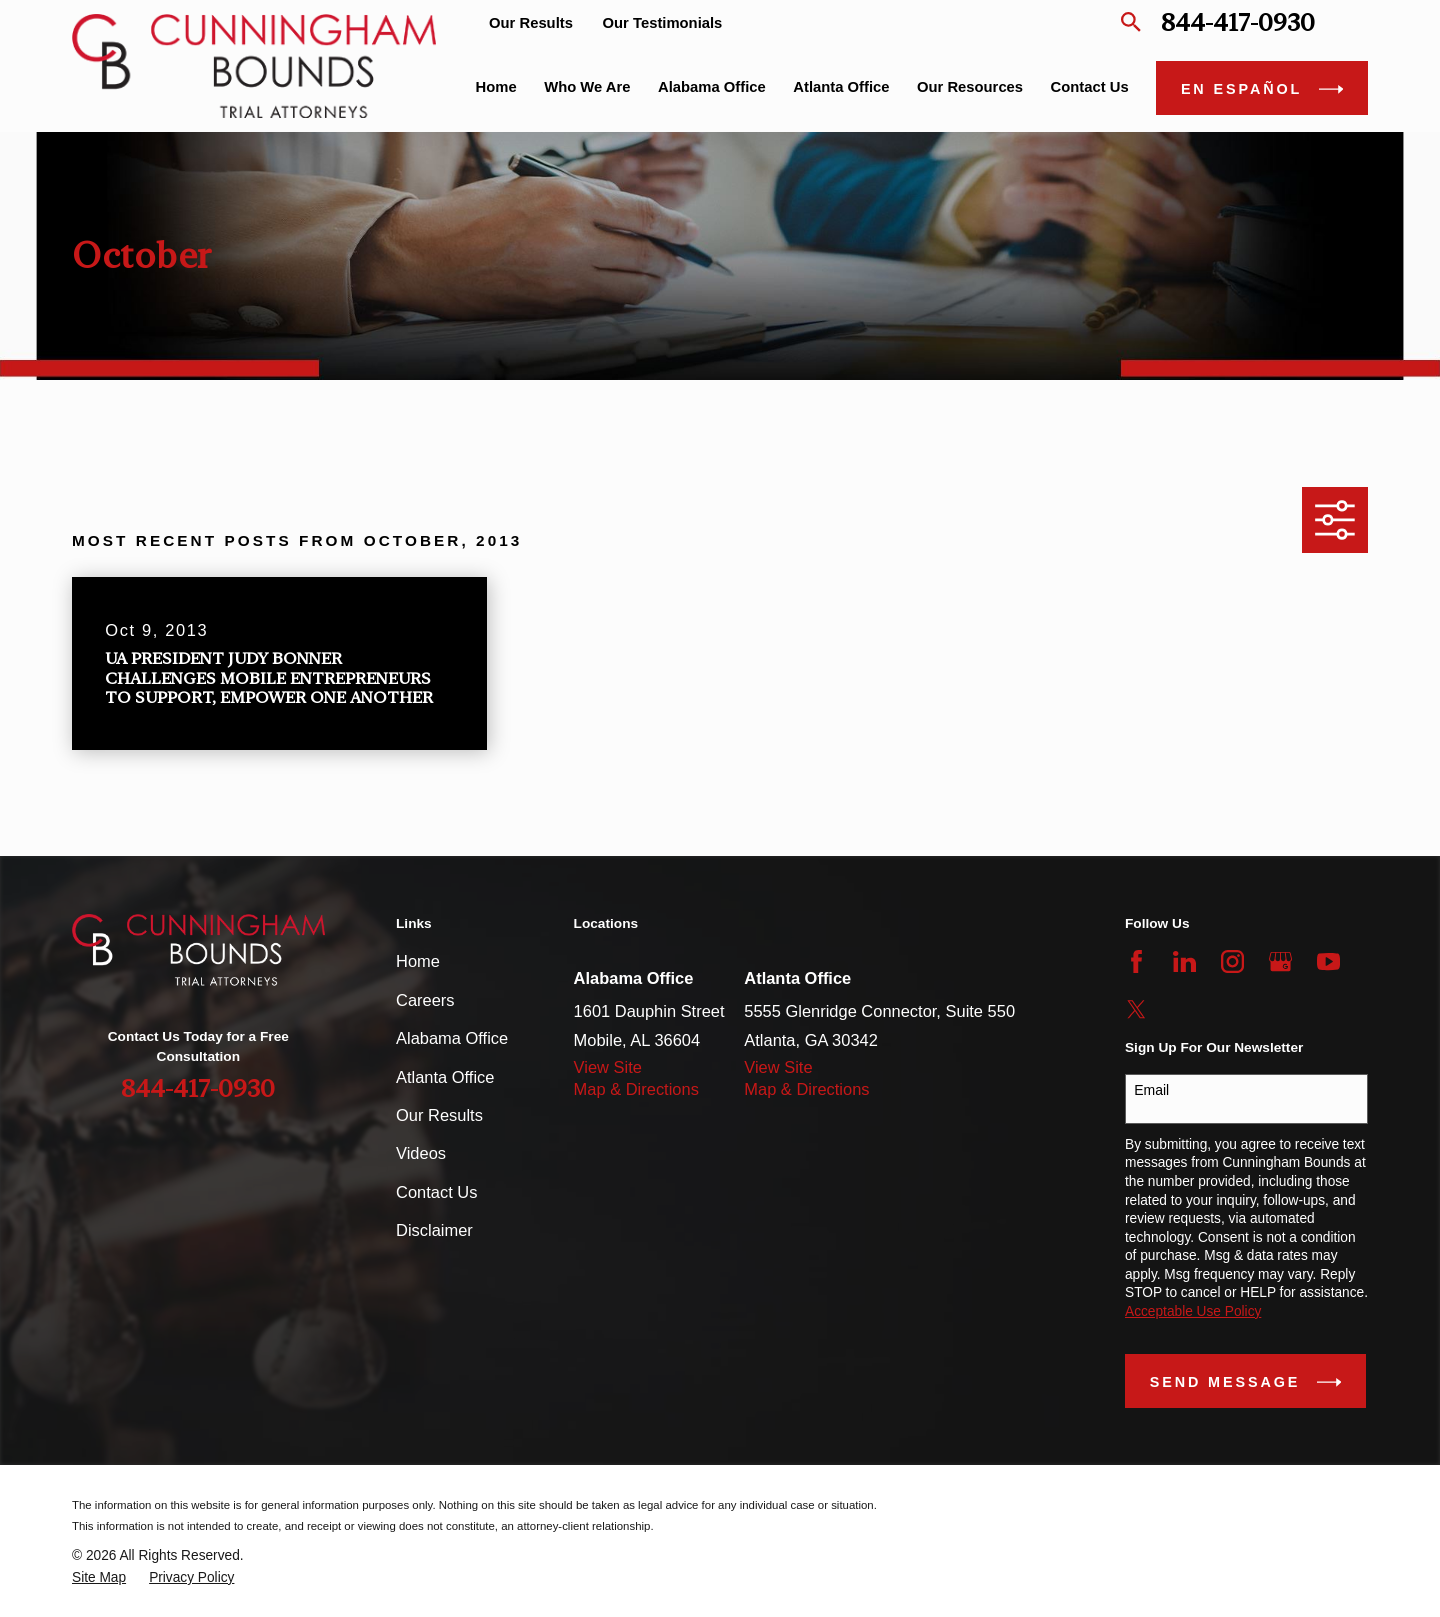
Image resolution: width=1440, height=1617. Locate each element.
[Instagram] (1232, 961)
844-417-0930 (1238, 22)
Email (1151, 1090)
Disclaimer (434, 1230)
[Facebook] (1136, 961)
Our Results (531, 23)
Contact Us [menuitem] (1090, 87)
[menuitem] (99, 1578)
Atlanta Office (445, 1077)
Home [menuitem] (496, 87)
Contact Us (436, 1192)
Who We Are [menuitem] (587, 87)
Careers (425, 1000)
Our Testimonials (663, 23)
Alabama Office (452, 1038)
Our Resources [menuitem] (970, 87)
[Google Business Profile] (1280, 961)
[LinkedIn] (1184, 961)
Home (418, 961)
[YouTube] (1328, 961)
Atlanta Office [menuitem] (841, 87)
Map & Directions (636, 1089)
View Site (608, 1067)
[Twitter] (1136, 1009)
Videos (421, 1153)
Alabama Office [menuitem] (712, 87)
